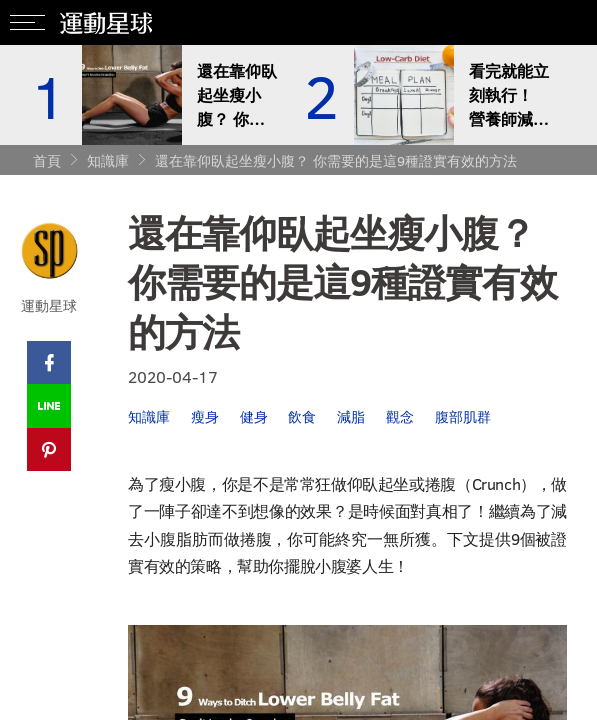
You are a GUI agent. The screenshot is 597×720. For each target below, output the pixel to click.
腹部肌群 (470, 418)
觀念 (406, 418)
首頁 (47, 160)
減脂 (356, 418)
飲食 (306, 418)
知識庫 (108, 160)
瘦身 (206, 418)
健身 (256, 418)
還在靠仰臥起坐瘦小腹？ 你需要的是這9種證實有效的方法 (336, 160)
